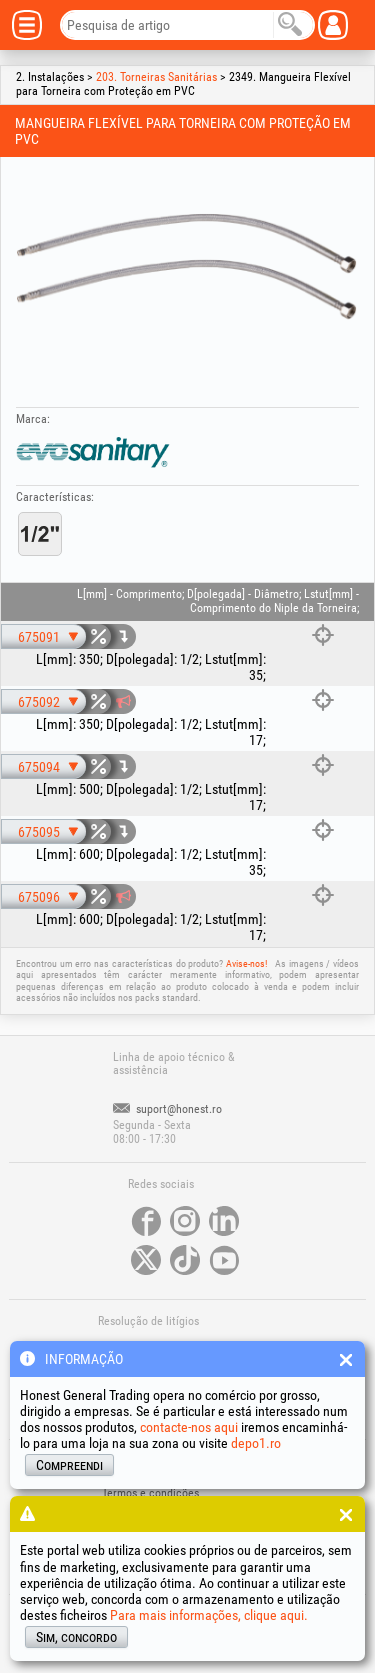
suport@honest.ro (167, 1109)
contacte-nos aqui (189, 1427)
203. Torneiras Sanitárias (156, 77)
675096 (39, 897)
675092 (39, 702)
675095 (39, 832)
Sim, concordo (76, 1637)
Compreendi (69, 1465)
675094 (39, 767)
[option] (187, 267)
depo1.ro (256, 1443)
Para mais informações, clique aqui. (209, 1615)
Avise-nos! (246, 963)
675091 (39, 637)
